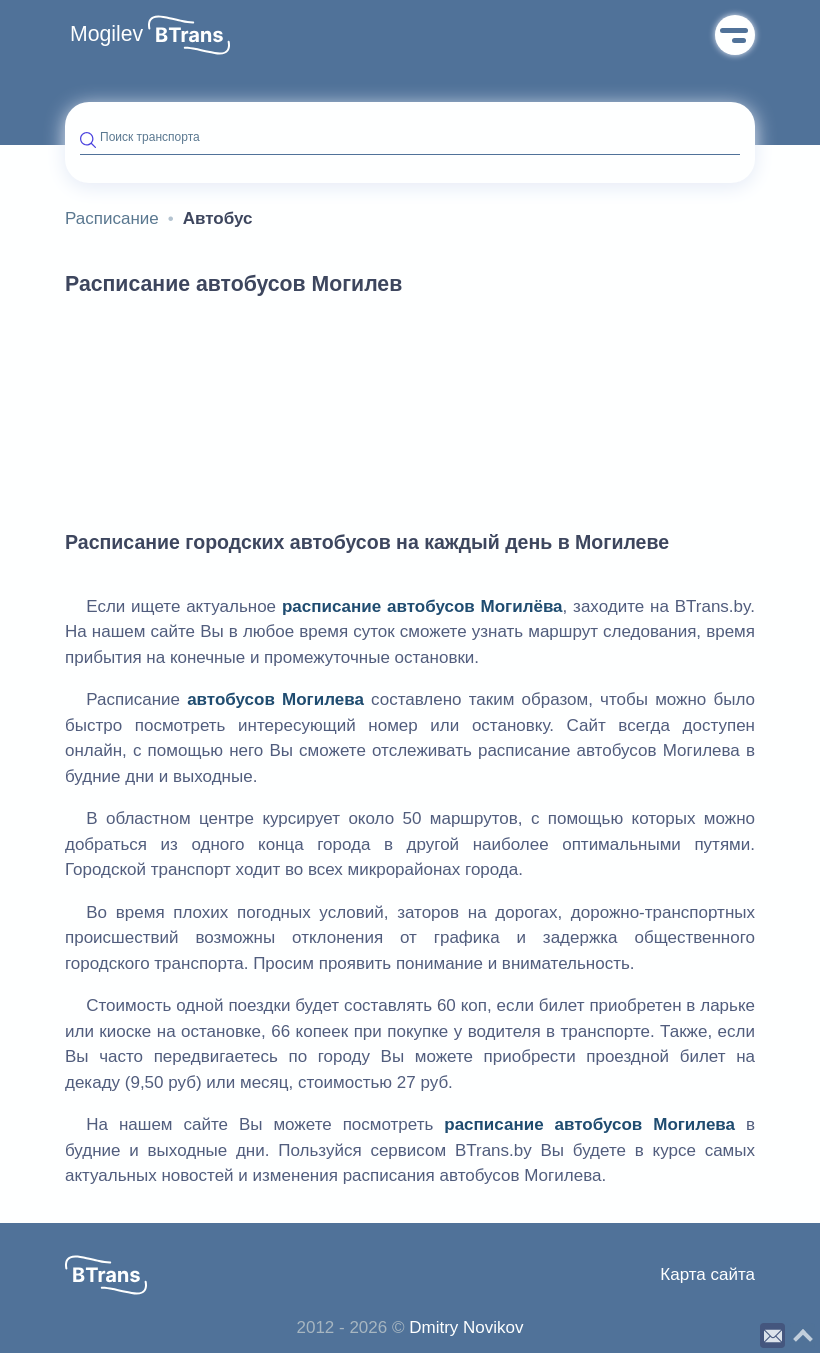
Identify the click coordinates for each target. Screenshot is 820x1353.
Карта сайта (707, 1274)
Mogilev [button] (106, 34)
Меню (735, 35)
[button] (189, 35)
